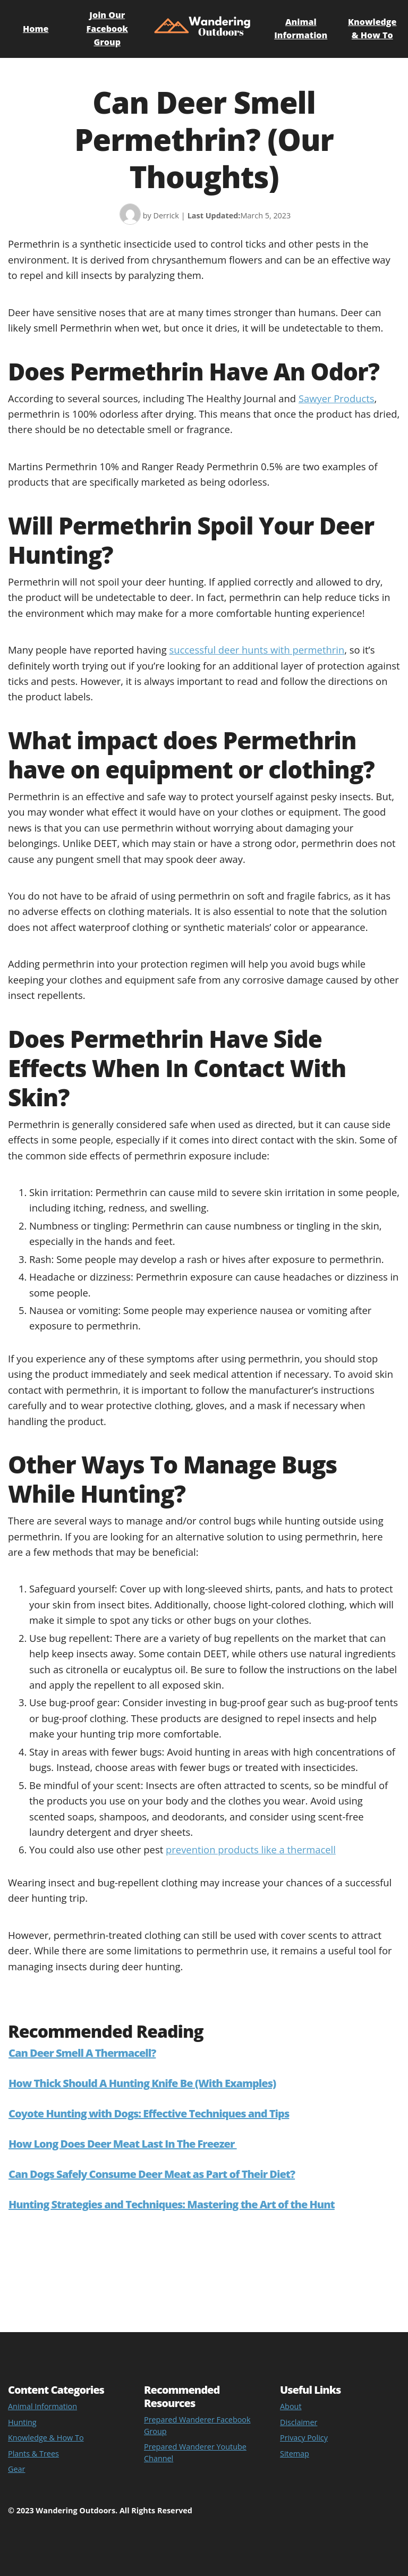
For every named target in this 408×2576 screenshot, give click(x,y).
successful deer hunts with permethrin (256, 649)
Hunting (22, 2422)
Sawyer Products (337, 398)
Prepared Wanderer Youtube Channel (195, 2452)
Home (35, 29)
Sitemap (294, 2453)
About (291, 2406)
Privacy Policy (304, 2438)
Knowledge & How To (46, 2438)
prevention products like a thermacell (251, 1849)
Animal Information (42, 2406)
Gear (16, 2469)
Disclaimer (298, 2422)
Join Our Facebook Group (107, 28)
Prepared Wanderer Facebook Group (197, 2425)
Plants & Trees (33, 2453)
